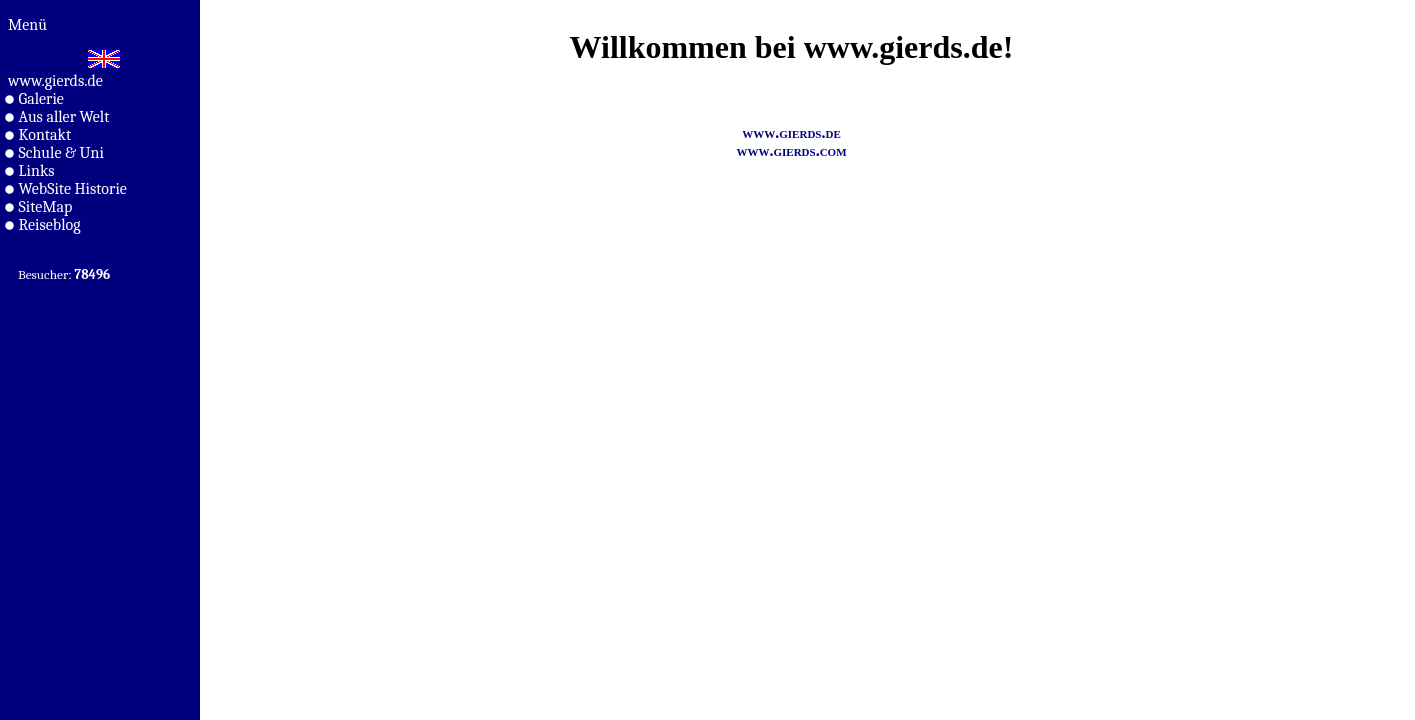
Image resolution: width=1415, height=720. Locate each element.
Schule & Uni (54, 153)
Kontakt (38, 135)
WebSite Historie (66, 189)
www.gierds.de (55, 81)
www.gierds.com (791, 150)
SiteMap (38, 207)
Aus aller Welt (57, 117)
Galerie (34, 99)
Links (29, 171)
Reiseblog (43, 225)
